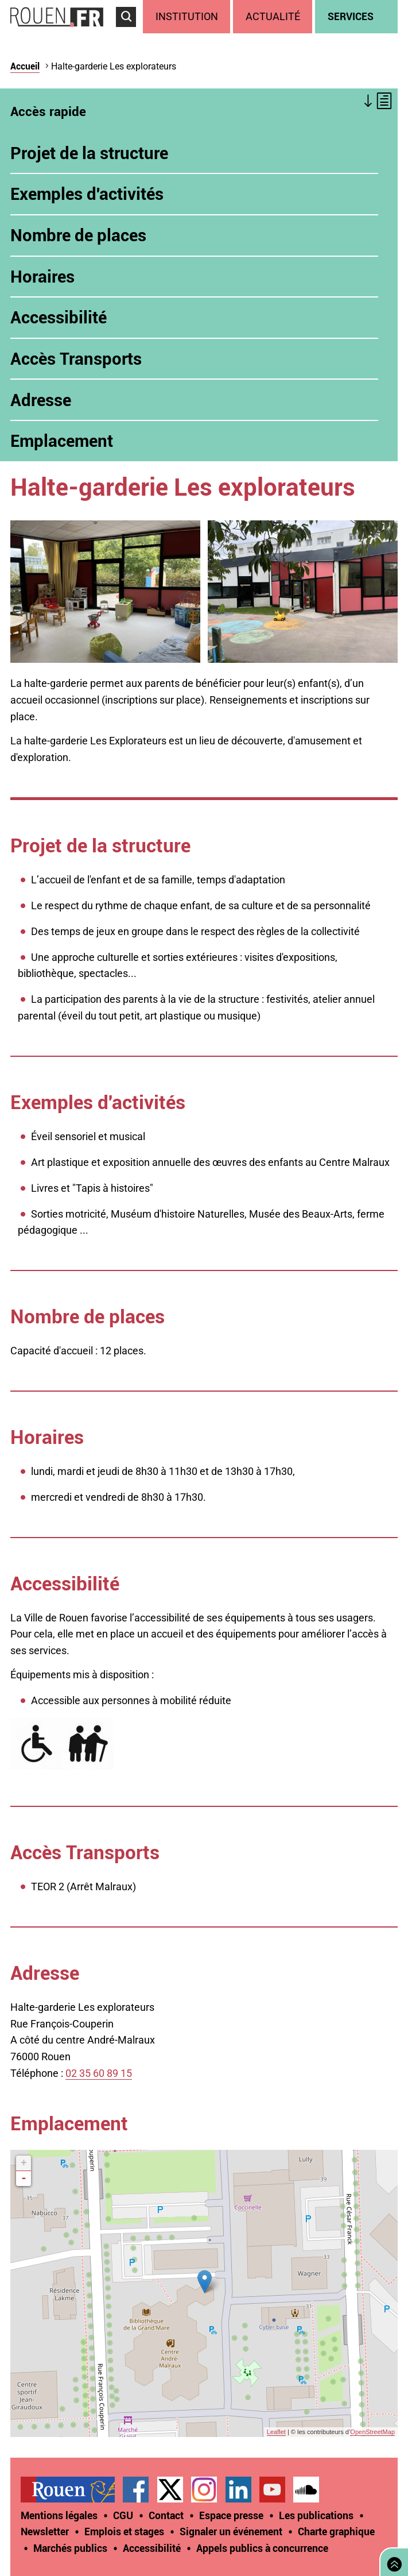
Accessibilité (58, 317)
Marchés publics (70, 2548)
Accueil (25, 66)
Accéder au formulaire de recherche (129, 32)
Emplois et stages (124, 2531)
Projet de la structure (89, 152)
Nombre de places (80, 234)
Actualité (273, 16)
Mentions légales (59, 2515)
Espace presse (231, 2515)
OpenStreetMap (372, 2431)
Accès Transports (76, 358)
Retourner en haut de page (392, 2561)
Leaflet (276, 2431)
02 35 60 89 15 (98, 2073)
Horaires (42, 276)
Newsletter (45, 2531)
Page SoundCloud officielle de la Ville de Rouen (306, 2489)
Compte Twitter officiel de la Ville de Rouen (170, 2489)
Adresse (40, 399)
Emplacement (61, 440)
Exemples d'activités (87, 193)
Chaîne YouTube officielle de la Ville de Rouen (272, 2489)
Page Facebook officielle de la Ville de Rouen (136, 2489)
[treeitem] (188, 16)
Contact (166, 2515)
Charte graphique (336, 2531)
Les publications (316, 2515)
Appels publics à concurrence (262, 2548)
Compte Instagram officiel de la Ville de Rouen (204, 2489)
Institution (187, 16)
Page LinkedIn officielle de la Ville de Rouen (238, 2489)
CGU (123, 2515)
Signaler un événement (231, 2531)
